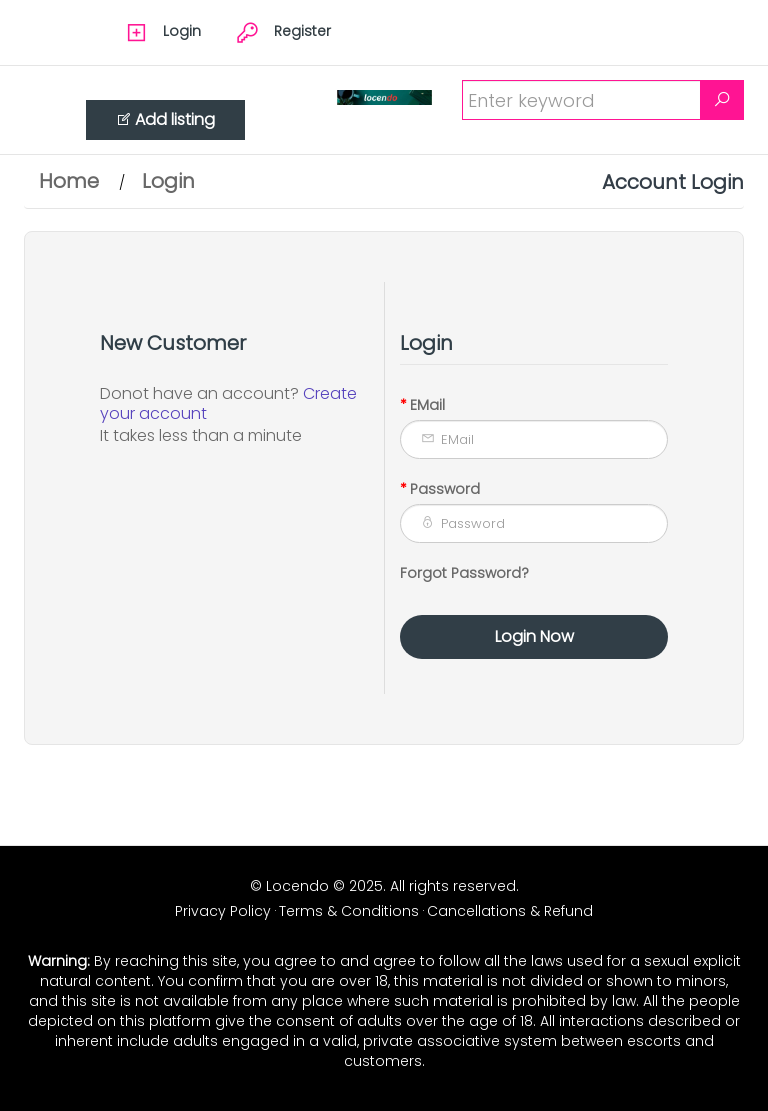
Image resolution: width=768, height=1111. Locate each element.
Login (168, 181)
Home (69, 181)
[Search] (722, 100)
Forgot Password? (464, 573)
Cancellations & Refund (510, 911)
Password (445, 489)
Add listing (165, 119)
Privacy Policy (223, 911)
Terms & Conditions (349, 911)
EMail (427, 405)
